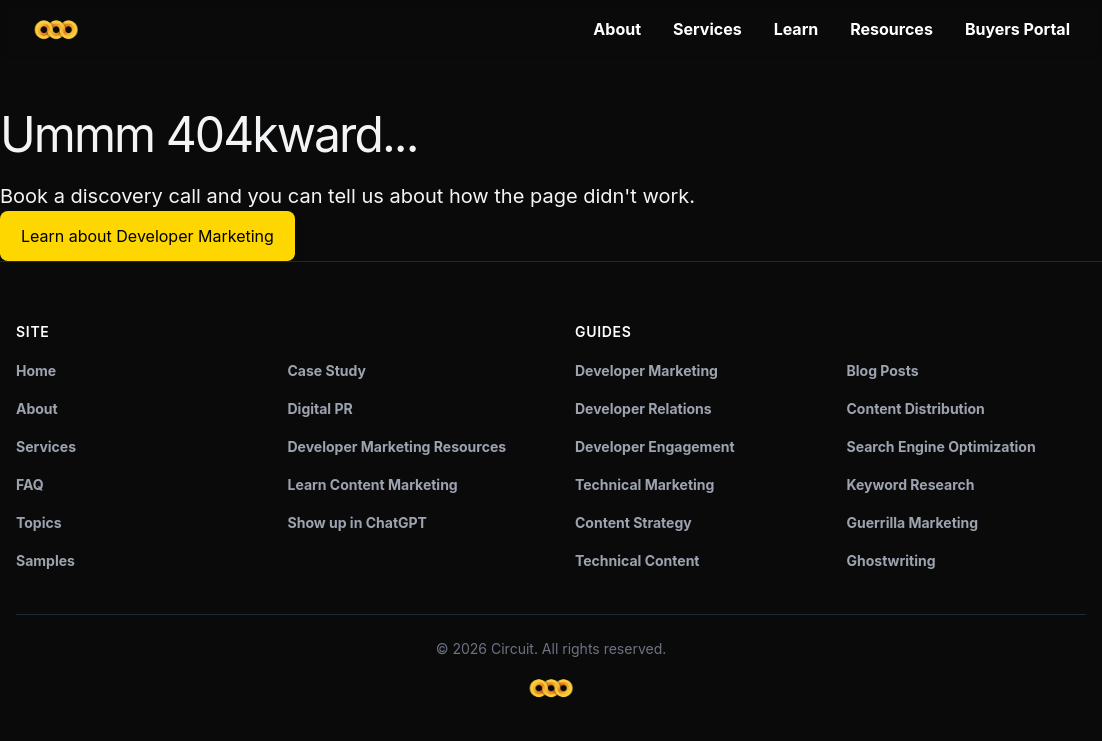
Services (707, 29)
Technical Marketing (644, 484)
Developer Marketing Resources (397, 446)
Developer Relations (643, 408)
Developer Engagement (655, 446)
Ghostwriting (891, 560)
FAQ (30, 484)
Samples (45, 560)
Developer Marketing (646, 370)
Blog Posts (883, 370)
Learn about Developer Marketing (147, 236)
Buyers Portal (1017, 29)
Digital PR (320, 408)
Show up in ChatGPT (357, 522)
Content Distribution (916, 408)
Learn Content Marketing (373, 484)
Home (36, 370)
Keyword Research (911, 484)
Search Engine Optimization (941, 446)
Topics (39, 522)
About (617, 29)
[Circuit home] (56, 29)
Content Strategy (633, 522)
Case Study (327, 370)
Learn (796, 29)
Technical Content (637, 560)
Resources (891, 29)
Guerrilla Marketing (913, 522)
